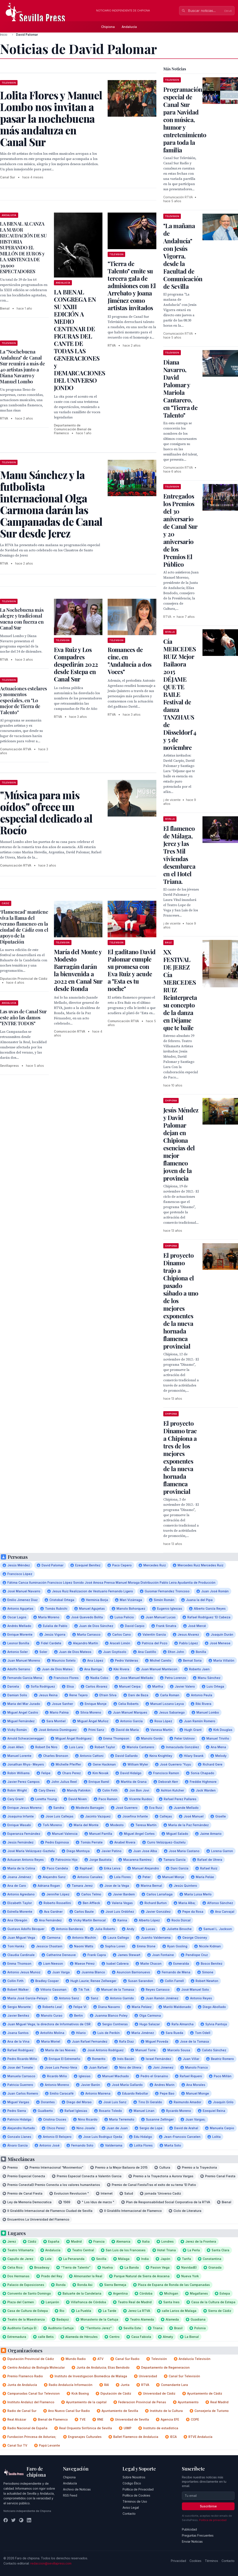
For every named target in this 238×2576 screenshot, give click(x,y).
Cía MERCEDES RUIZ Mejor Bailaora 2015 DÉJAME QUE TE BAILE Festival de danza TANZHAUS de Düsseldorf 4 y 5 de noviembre (179, 694)
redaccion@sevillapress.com (50, 2563)
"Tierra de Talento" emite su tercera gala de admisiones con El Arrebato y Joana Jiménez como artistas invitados (132, 286)
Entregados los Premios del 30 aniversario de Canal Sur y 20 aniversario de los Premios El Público (180, 530)
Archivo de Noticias (77, 2489)
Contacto (129, 2513)
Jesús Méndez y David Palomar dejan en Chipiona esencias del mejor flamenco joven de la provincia (181, 1144)
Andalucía (129, 27)
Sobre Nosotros (134, 2477)
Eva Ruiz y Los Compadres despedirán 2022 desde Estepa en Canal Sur (76, 664)
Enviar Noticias (192, 2541)
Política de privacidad (213, 2520)
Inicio (3, 34)
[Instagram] (21, 2520)
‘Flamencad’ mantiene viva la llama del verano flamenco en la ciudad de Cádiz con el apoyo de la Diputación (24, 927)
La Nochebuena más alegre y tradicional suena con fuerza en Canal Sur (22, 619)
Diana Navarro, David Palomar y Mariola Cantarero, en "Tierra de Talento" (180, 388)
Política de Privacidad (138, 2489)
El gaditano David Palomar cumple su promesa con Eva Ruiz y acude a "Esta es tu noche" (131, 970)
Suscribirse (208, 2506)
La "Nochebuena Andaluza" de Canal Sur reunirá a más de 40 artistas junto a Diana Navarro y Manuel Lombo (22, 366)
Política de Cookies (136, 2495)
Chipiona (108, 27)
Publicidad (189, 2529)
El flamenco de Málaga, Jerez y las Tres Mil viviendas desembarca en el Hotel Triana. (179, 854)
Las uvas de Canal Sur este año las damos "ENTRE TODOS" (23, 1017)
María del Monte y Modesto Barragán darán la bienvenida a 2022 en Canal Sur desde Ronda (78, 970)
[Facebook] (5, 2520)
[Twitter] (13, 2520)
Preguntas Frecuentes (198, 2535)
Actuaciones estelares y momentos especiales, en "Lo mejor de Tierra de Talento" (23, 700)
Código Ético (132, 2483)
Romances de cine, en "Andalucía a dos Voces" (129, 661)
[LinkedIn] (29, 2520)
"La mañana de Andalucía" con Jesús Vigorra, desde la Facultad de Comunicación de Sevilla (182, 256)
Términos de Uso (135, 2501)
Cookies (195, 2561)
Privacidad (178, 2561)
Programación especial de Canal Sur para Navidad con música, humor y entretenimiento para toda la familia (184, 119)
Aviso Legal (131, 2507)
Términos (211, 2561)
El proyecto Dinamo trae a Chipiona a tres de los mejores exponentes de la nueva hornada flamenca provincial (180, 1457)
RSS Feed (70, 2495)
